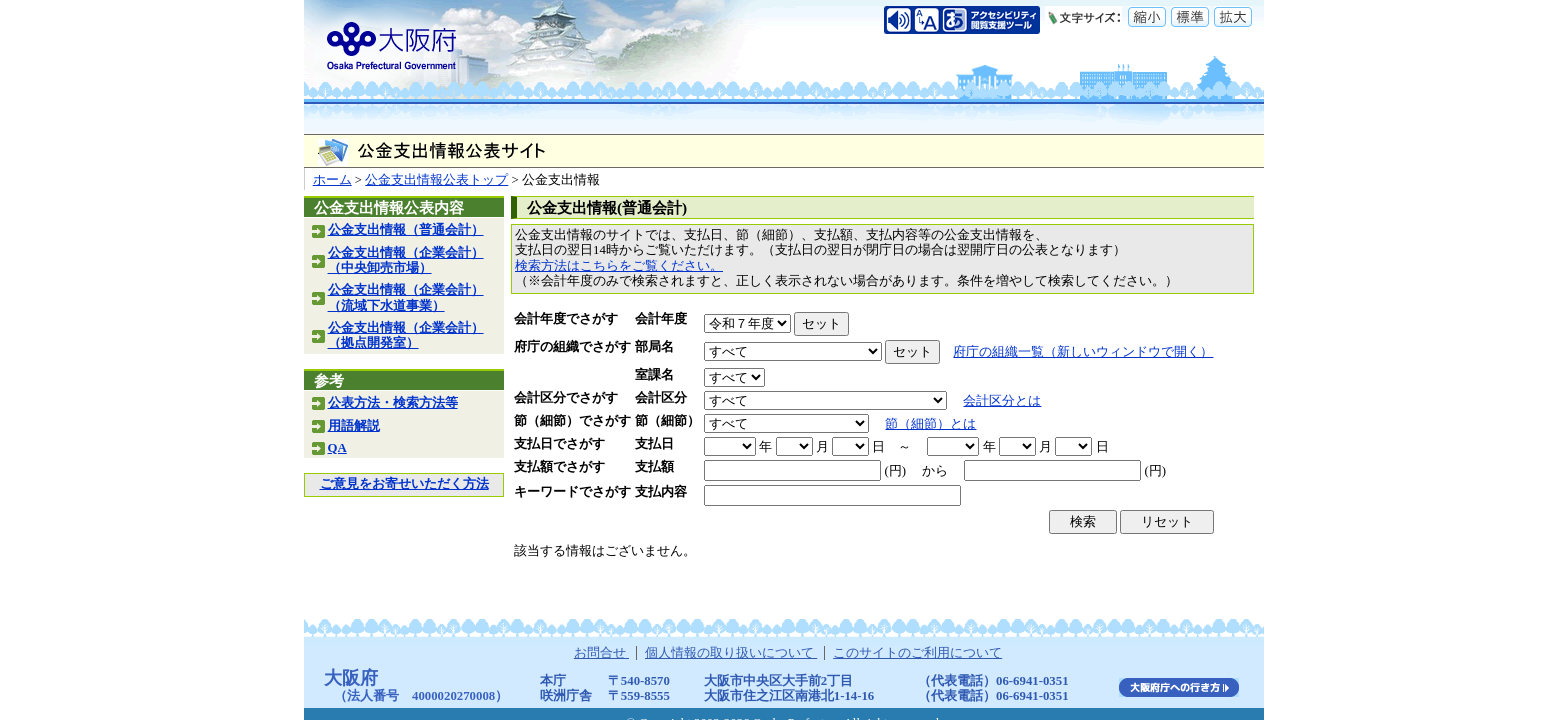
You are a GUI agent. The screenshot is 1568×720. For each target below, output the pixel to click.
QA (337, 448)
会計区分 (661, 398)
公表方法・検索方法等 (393, 403)
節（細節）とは (930, 424)
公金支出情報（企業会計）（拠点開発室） (406, 335)
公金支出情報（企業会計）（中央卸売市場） (406, 260)
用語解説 (354, 426)
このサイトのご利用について (917, 653)
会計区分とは (1002, 401)
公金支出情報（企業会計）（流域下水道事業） (406, 297)
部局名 (654, 347)
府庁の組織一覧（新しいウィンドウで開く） (1083, 352)
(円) (895, 471)
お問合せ (601, 653)
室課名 (654, 375)
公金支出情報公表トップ (436, 180)
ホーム (332, 180)
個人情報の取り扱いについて (731, 653)
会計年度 (661, 319)
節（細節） (667, 421)
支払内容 (661, 492)
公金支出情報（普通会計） (406, 230)
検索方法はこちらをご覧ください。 (619, 266)
